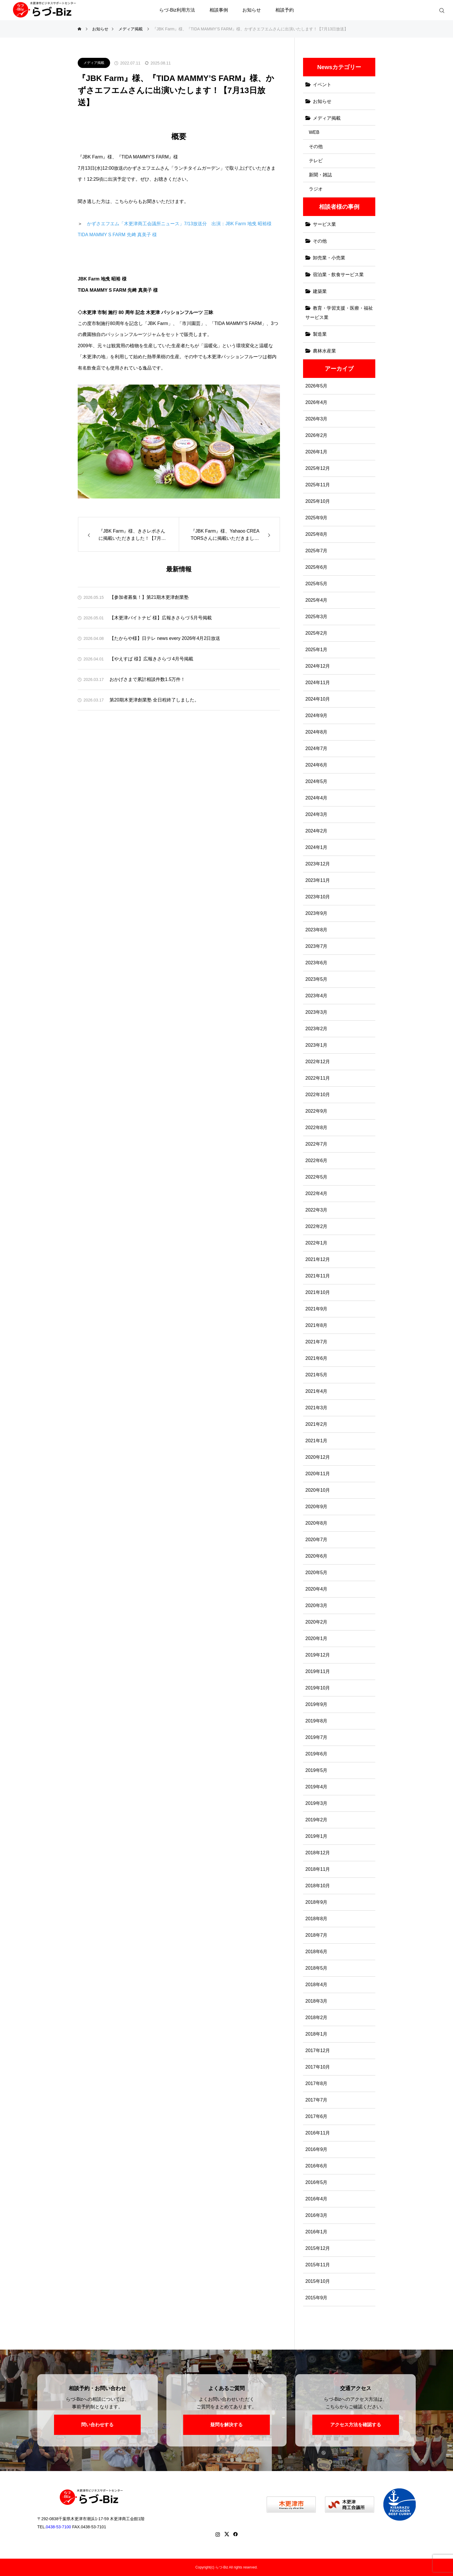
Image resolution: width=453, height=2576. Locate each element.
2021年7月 (316, 1341)
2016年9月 (316, 2149)
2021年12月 (317, 1259)
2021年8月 (316, 1325)
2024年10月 (317, 699)
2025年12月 (317, 468)
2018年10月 (317, 1885)
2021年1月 (316, 1440)
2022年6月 (316, 1160)
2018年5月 (316, 1968)
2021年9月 (316, 1308)
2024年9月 (316, 715)
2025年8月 (316, 534)
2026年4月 (316, 402)
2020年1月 (316, 1638)
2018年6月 (316, 1951)
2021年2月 (316, 1424)
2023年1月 (316, 1045)
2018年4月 (316, 1984)
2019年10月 (317, 1687)
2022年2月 (316, 1226)
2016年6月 (316, 2165)
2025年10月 (317, 501)
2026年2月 (316, 435)
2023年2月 (316, 1028)
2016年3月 (316, 2215)
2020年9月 (316, 1506)
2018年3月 (316, 2001)
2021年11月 (317, 1275)
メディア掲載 (93, 63)
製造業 (320, 334)
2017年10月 (317, 2067)
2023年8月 (316, 929)
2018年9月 (316, 1902)
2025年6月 (316, 567)
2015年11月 (317, 2264)
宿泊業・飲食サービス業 (338, 274)
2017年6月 (316, 2116)
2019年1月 (316, 1836)
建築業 (320, 291)
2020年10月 (317, 1490)
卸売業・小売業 (329, 257)
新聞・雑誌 (320, 174)
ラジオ (316, 188)
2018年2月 (316, 2017)
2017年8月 (316, 2083)
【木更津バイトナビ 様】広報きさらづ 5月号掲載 (160, 617)
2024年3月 (316, 814)
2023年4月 (316, 995)
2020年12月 (317, 1457)
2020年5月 (316, 1572)
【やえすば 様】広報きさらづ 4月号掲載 (151, 658)
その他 (316, 146)
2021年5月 (316, 1374)
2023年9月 (316, 913)
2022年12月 (317, 1061)
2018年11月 (317, 1869)
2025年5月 (316, 583)
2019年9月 (316, 1704)
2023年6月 (316, 962)
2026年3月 (316, 418)
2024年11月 (317, 682)
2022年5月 (316, 1177)
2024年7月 (316, 748)
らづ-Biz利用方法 (177, 10)
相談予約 (284, 10)
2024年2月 (316, 830)
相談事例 (218, 10)
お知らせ (251, 10)
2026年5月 (316, 385)
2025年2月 (316, 633)
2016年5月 (316, 2182)
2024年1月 (316, 847)
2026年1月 (316, 451)
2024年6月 (316, 764)
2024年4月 (316, 797)
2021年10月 (317, 1292)
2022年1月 (316, 1242)
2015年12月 (317, 2248)
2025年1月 (316, 649)
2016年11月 (317, 2132)
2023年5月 (316, 979)
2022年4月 (316, 1193)
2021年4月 (316, 1391)
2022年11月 (317, 1078)
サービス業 (324, 224)
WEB (314, 132)
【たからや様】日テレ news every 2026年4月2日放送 (164, 638)
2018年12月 (317, 1852)
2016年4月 (316, 2198)
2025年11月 (317, 484)
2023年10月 (317, 896)
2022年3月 (316, 1209)
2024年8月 (316, 732)
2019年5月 (316, 1770)
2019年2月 (316, 1819)
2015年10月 (317, 2281)
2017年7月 (316, 2099)
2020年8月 (316, 1523)
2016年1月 (316, 2231)
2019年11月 (317, 1671)
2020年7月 (316, 1539)
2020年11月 (317, 1473)
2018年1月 (316, 2034)
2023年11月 (317, 880)
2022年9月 (316, 1111)
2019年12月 (317, 1654)
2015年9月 (316, 2297)
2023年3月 (316, 1012)
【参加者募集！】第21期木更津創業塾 (149, 597)
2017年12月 (317, 2050)
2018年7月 (316, 1935)
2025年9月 (316, 517)
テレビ (316, 160)
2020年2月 (316, 1622)
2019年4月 (316, 1786)
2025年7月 (316, 550)
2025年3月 (316, 616)
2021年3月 (316, 1407)
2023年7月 (316, 946)
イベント (322, 84)
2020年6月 (316, 1556)
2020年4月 (316, 1589)
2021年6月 (316, 1358)
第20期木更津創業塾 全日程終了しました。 (154, 699)
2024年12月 (317, 666)
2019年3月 (316, 1803)
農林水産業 (324, 350)
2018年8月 (316, 1918)
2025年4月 (316, 600)
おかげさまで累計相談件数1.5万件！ (147, 679)
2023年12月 (317, 863)
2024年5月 (316, 781)
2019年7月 (316, 1737)
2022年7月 (316, 1144)
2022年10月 (317, 1094)
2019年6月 (316, 1753)
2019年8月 (316, 1720)
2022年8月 (316, 1127)
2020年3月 (316, 1605)
